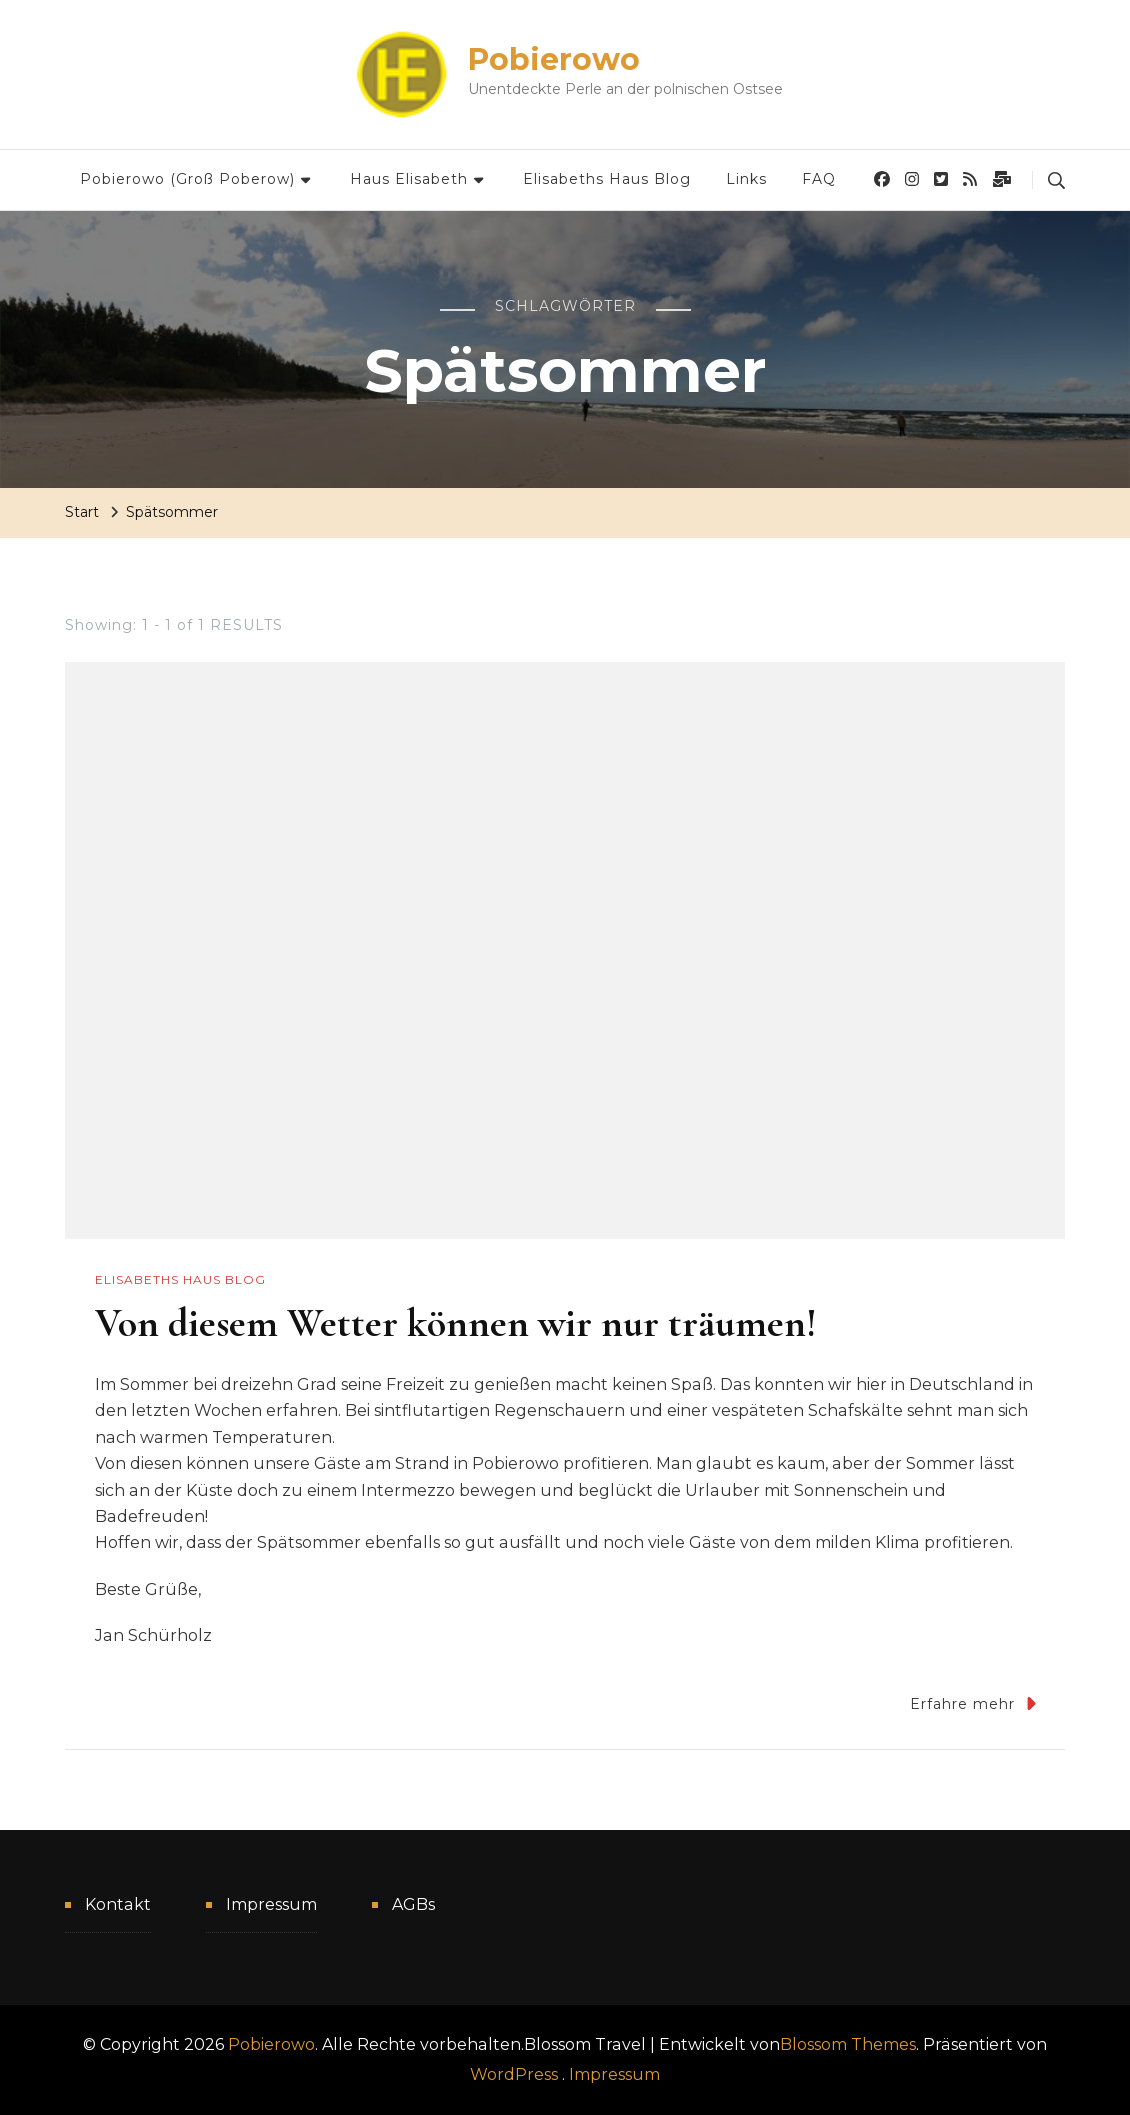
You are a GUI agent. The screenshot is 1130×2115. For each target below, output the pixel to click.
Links (746, 179)
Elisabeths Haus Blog (607, 179)
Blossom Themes (848, 2044)
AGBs (413, 1904)
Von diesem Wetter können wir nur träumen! (456, 1323)
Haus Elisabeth (409, 179)
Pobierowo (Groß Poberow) (187, 179)
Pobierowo (554, 59)
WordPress (514, 2074)
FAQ (819, 179)
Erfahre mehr (973, 1703)
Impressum (271, 1904)
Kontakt (118, 1904)
